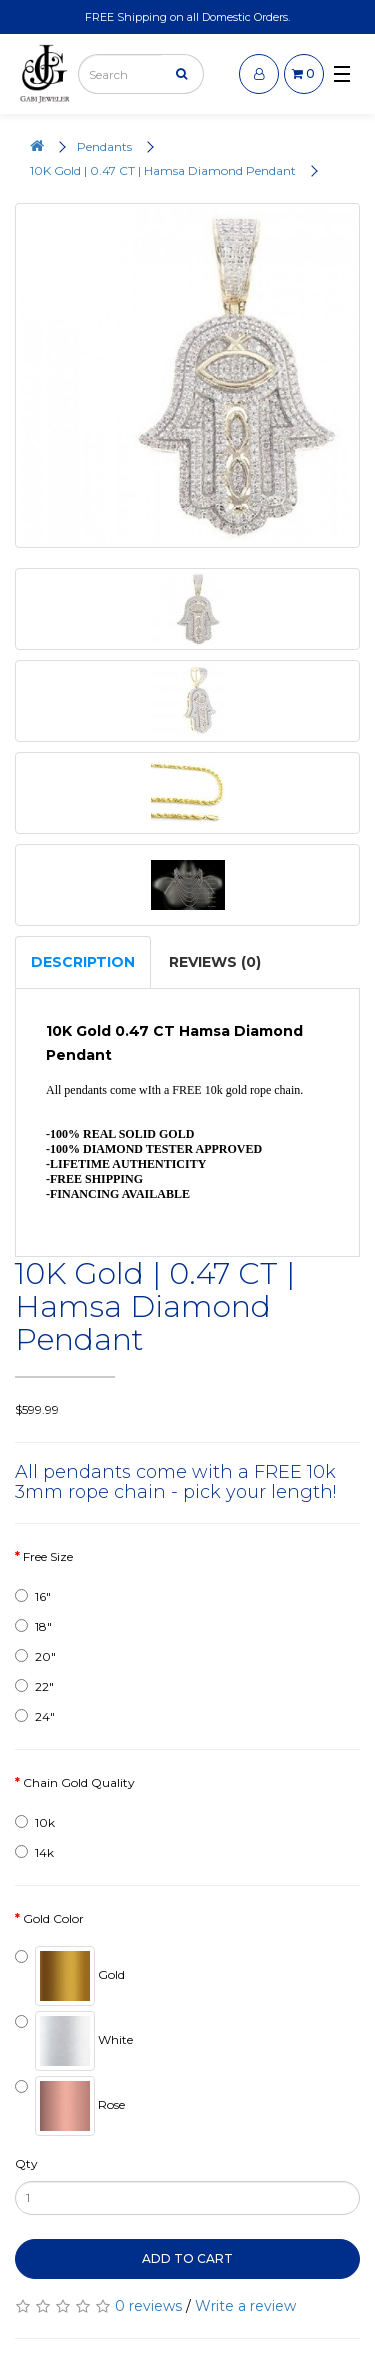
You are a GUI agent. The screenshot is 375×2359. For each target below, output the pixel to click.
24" (35, 1716)
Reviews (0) (215, 962)
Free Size (48, 1556)
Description (83, 962)
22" (34, 1686)
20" (35, 1656)
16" (33, 1596)
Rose (70, 2106)
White (74, 2041)
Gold (70, 1976)
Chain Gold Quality (79, 1782)
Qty (26, 2163)
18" (33, 1626)
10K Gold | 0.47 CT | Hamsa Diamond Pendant (163, 170)
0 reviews (148, 2306)
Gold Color (53, 1918)
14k (34, 1852)
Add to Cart (187, 2258)
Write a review (245, 2306)
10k (35, 1822)
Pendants (104, 146)
